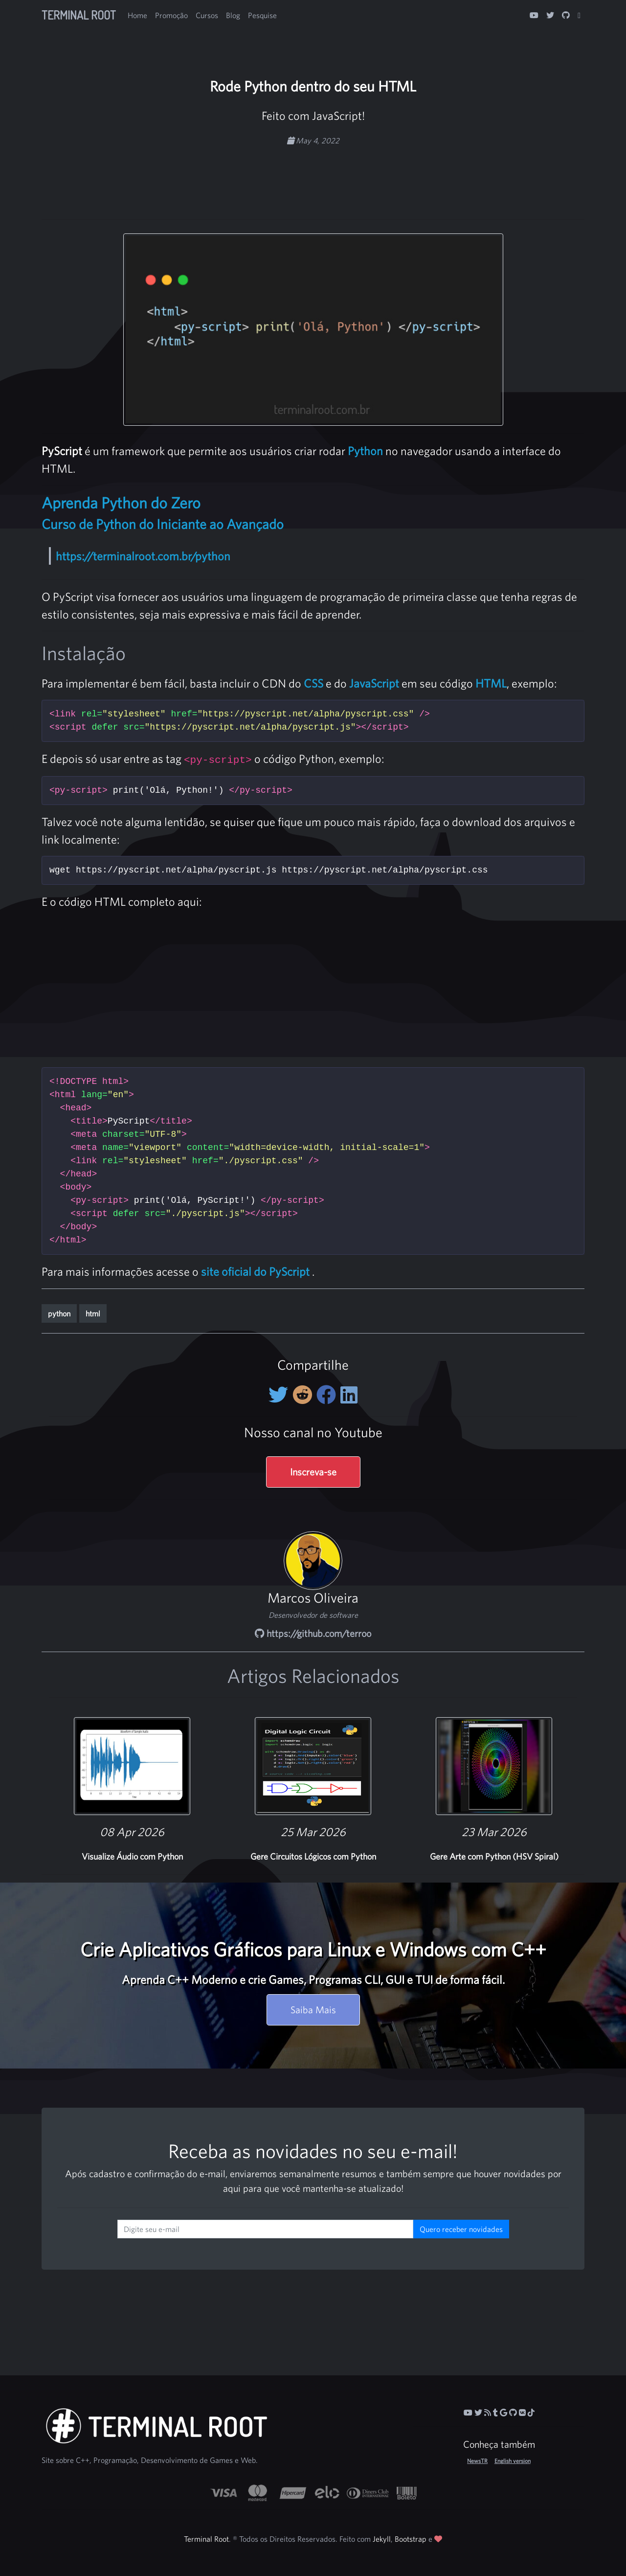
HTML (491, 683)
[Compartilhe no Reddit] (304, 1394)
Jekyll (382, 2538)
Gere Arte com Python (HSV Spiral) (494, 1856)
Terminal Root (79, 15)
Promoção (171, 15)
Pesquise (262, 15)
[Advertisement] (313, 177)
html (93, 1313)
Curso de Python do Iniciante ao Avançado (163, 524)
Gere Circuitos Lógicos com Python (313, 1856)
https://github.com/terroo (313, 1633)
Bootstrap (410, 2538)
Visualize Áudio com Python (132, 1856)
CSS (313, 683)
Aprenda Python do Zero (121, 502)
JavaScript (374, 683)
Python (365, 451)
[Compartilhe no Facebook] (328, 1394)
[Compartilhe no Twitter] (280, 1394)
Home (137, 15)
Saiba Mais (313, 2009)
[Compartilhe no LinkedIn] (349, 1394)
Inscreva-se (313, 1471)
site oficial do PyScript (255, 1271)
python (59, 1313)
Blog (233, 15)
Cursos (207, 15)
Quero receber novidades (461, 2229)
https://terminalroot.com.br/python (143, 556)
